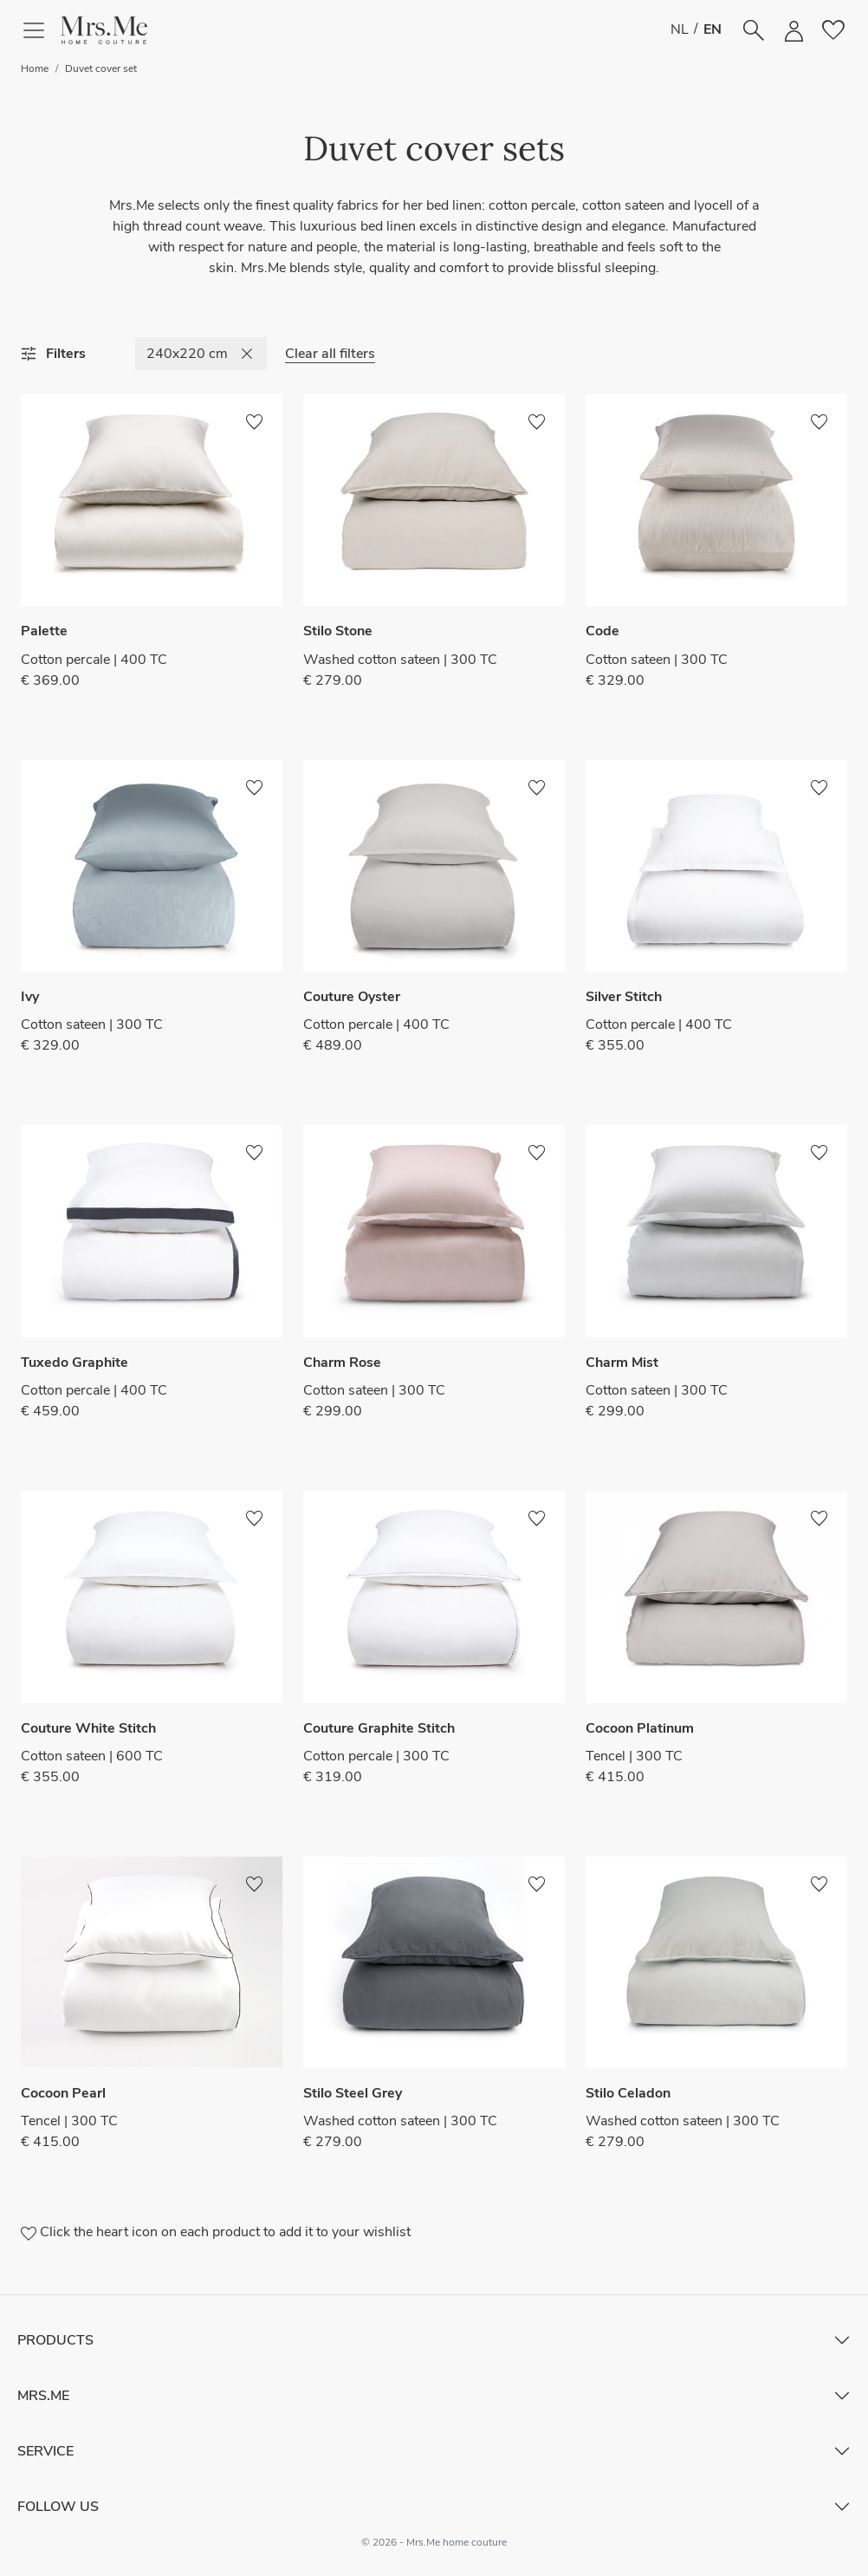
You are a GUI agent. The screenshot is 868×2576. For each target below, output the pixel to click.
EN (712, 29)
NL (679, 29)
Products (55, 2340)
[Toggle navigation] (41, 30)
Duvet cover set (101, 68)
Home (35, 68)
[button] (104, 30)
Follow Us (58, 2506)
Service (45, 2451)
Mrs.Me (43, 2395)
